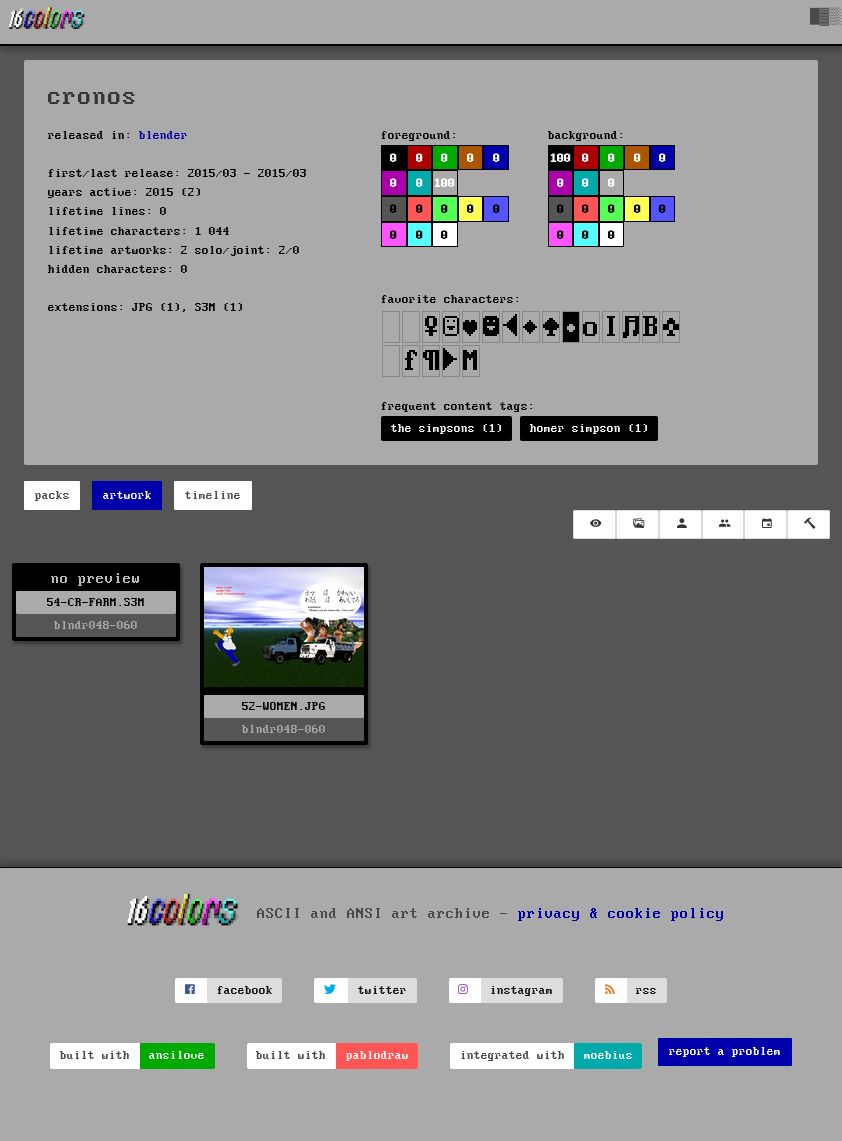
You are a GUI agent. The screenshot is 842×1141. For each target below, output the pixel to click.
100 (444, 183)
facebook (245, 990)
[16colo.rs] (47, 22)
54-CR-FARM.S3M (96, 602)
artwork (127, 495)
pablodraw (377, 1055)
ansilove (177, 1055)
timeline (213, 495)
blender (163, 135)
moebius (608, 1055)
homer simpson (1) (589, 428)
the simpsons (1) (447, 428)
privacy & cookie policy (621, 914)
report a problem (725, 1051)
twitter (382, 990)
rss (646, 990)
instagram (521, 990)
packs (52, 495)
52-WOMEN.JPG (284, 706)
